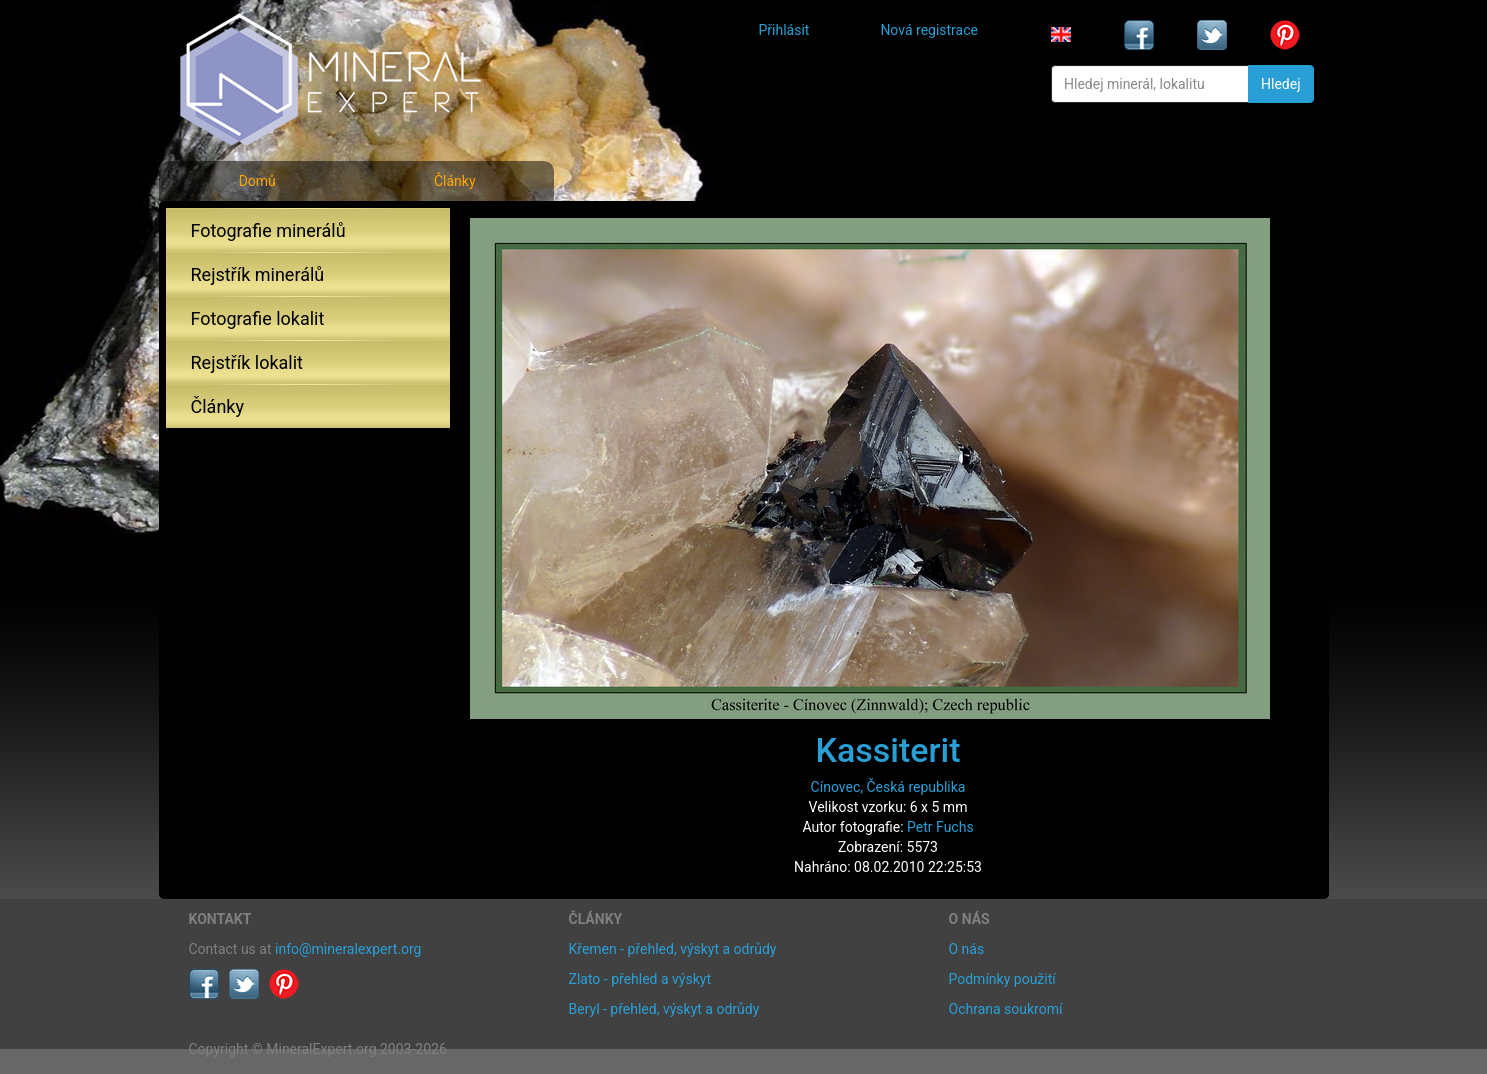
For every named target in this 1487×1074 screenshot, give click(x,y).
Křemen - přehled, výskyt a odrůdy (673, 949)
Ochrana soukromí (1006, 1009)
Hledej (1280, 84)
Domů (257, 181)
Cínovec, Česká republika (888, 787)
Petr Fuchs (940, 827)
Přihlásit (784, 30)
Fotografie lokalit (258, 318)
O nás (967, 949)
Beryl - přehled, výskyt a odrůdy (664, 1009)
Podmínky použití (1002, 979)
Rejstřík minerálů (258, 274)
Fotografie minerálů (268, 230)
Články (455, 181)
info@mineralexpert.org (348, 949)
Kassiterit (887, 750)
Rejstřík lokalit (247, 362)
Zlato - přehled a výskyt (640, 979)
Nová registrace (929, 30)
